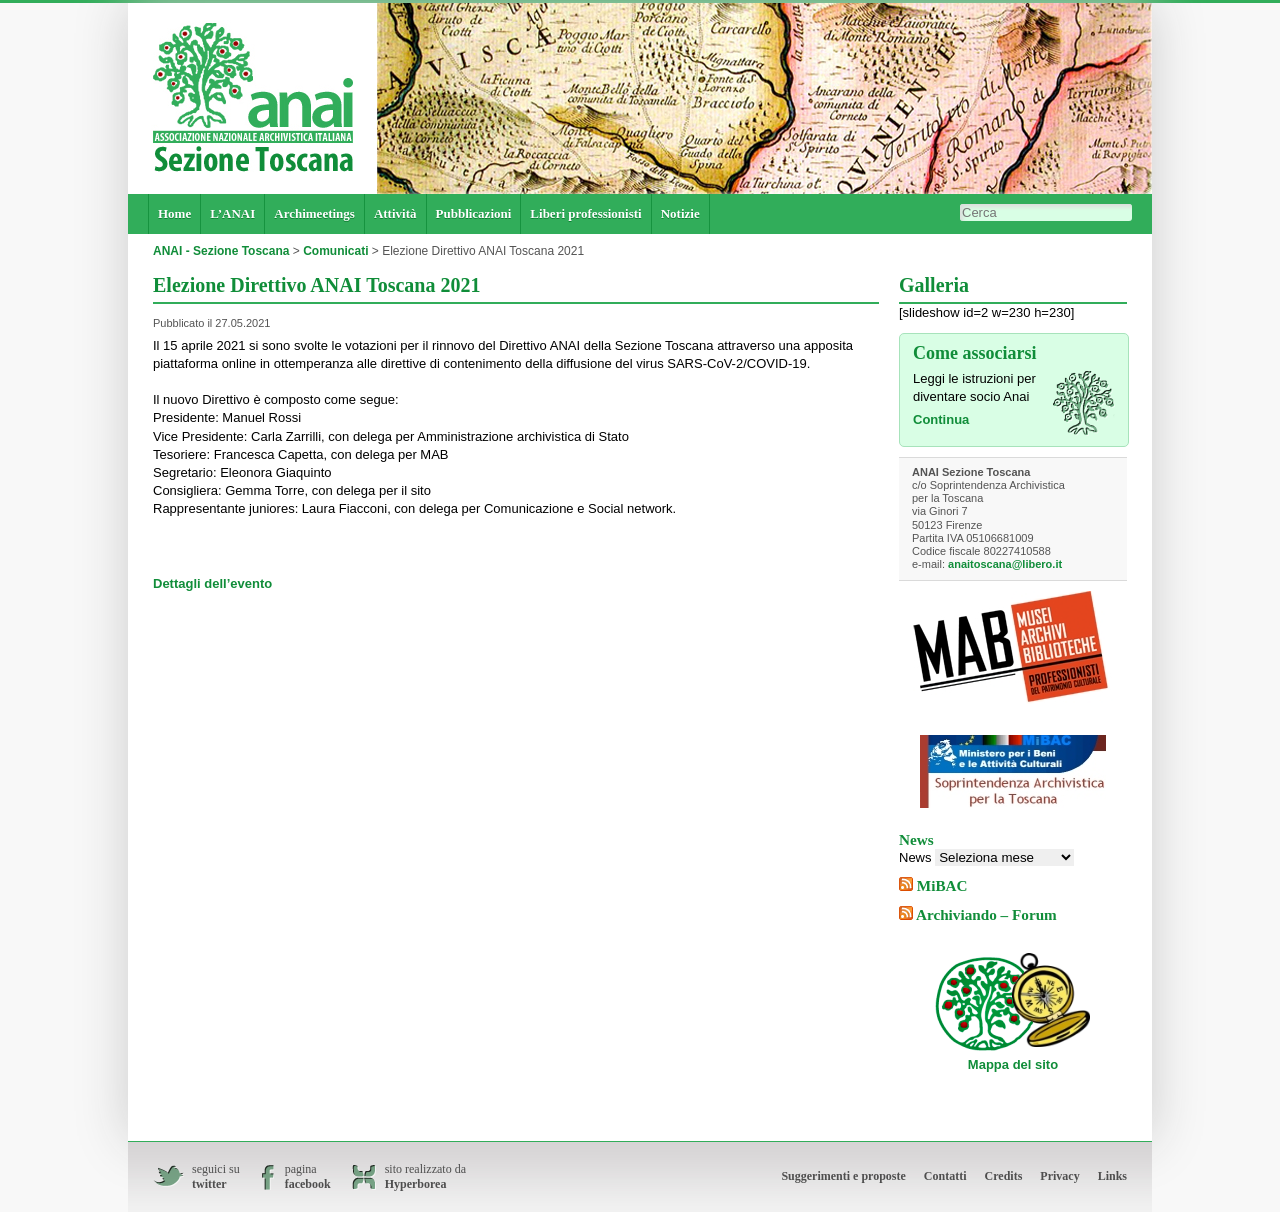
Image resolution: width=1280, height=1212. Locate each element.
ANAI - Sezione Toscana (221, 251)
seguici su (216, 1177)
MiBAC (942, 885)
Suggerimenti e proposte (843, 1176)
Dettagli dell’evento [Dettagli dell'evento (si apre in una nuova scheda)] (212, 583)
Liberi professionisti (585, 213)
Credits (1004, 1176)
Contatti (945, 1176)
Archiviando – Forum (986, 914)
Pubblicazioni (474, 213)
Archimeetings (314, 213)
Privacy (1059, 1176)
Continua (941, 419)
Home (174, 213)
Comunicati (335, 251)
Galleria (934, 285)
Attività (395, 213)
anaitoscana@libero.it (1005, 564)
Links (1112, 1176)
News (915, 857)
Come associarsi (974, 353)
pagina (308, 1177)
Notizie (680, 213)
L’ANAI (232, 213)
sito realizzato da (425, 1177)
